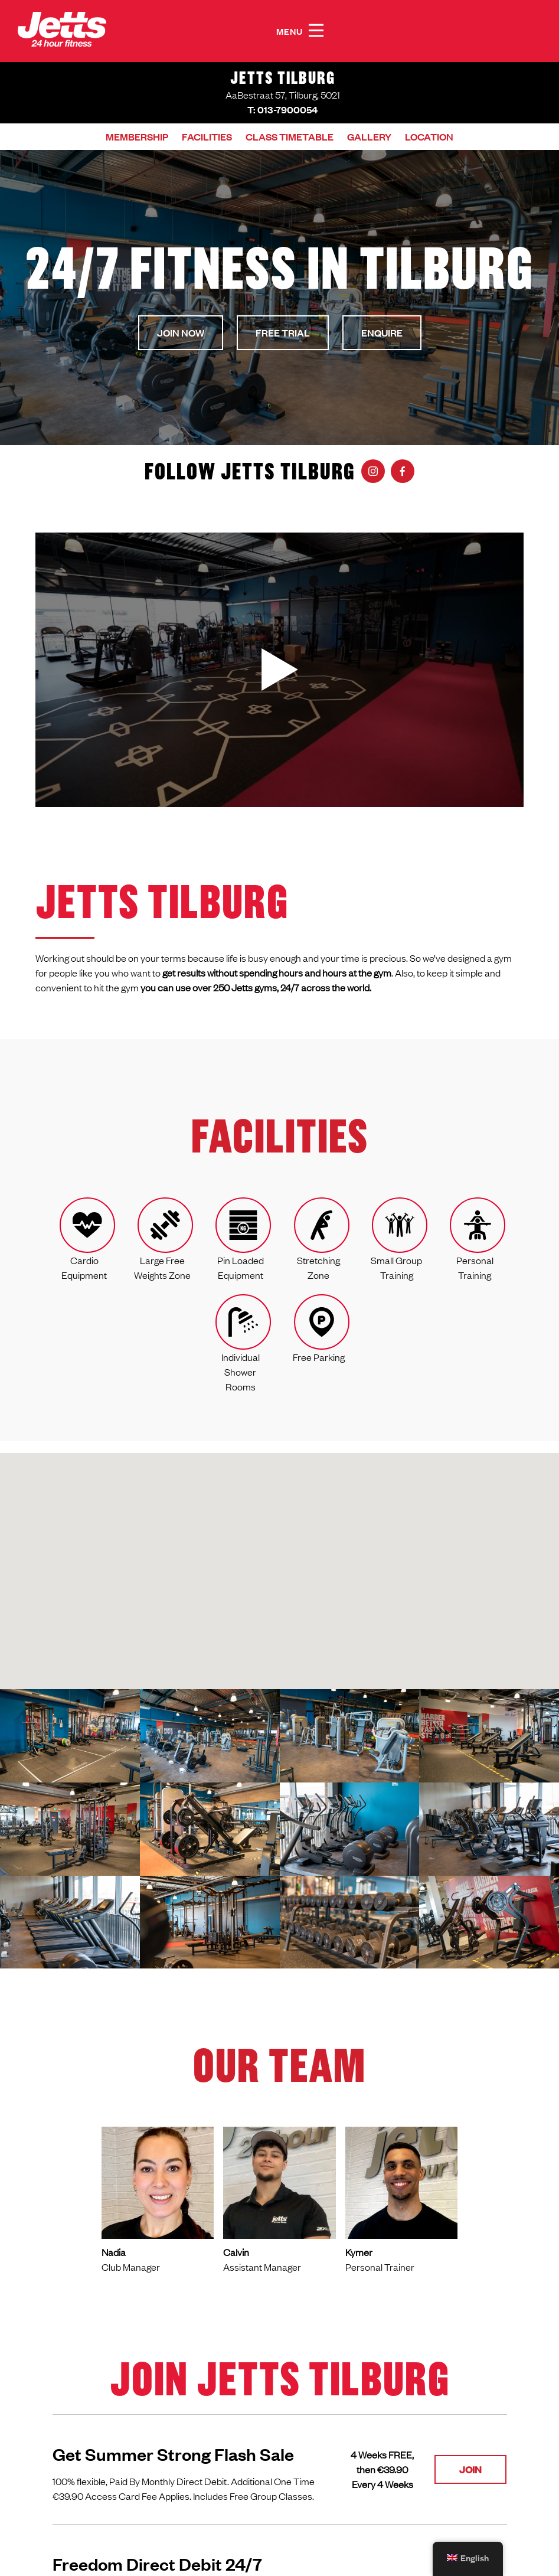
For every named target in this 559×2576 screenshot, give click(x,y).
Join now (180, 332)
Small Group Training (396, 1267)
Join (470, 2469)
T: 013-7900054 (282, 109)
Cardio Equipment (84, 1267)
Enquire (382, 332)
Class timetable (290, 136)
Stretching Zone (318, 1267)
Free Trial (283, 332)
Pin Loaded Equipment (240, 1267)
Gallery (369, 136)
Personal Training (474, 1267)
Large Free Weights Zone (162, 1267)
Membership (137, 136)
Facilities (207, 136)
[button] (316, 31)
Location (429, 136)
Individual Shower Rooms (240, 1371)
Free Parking (319, 1356)
